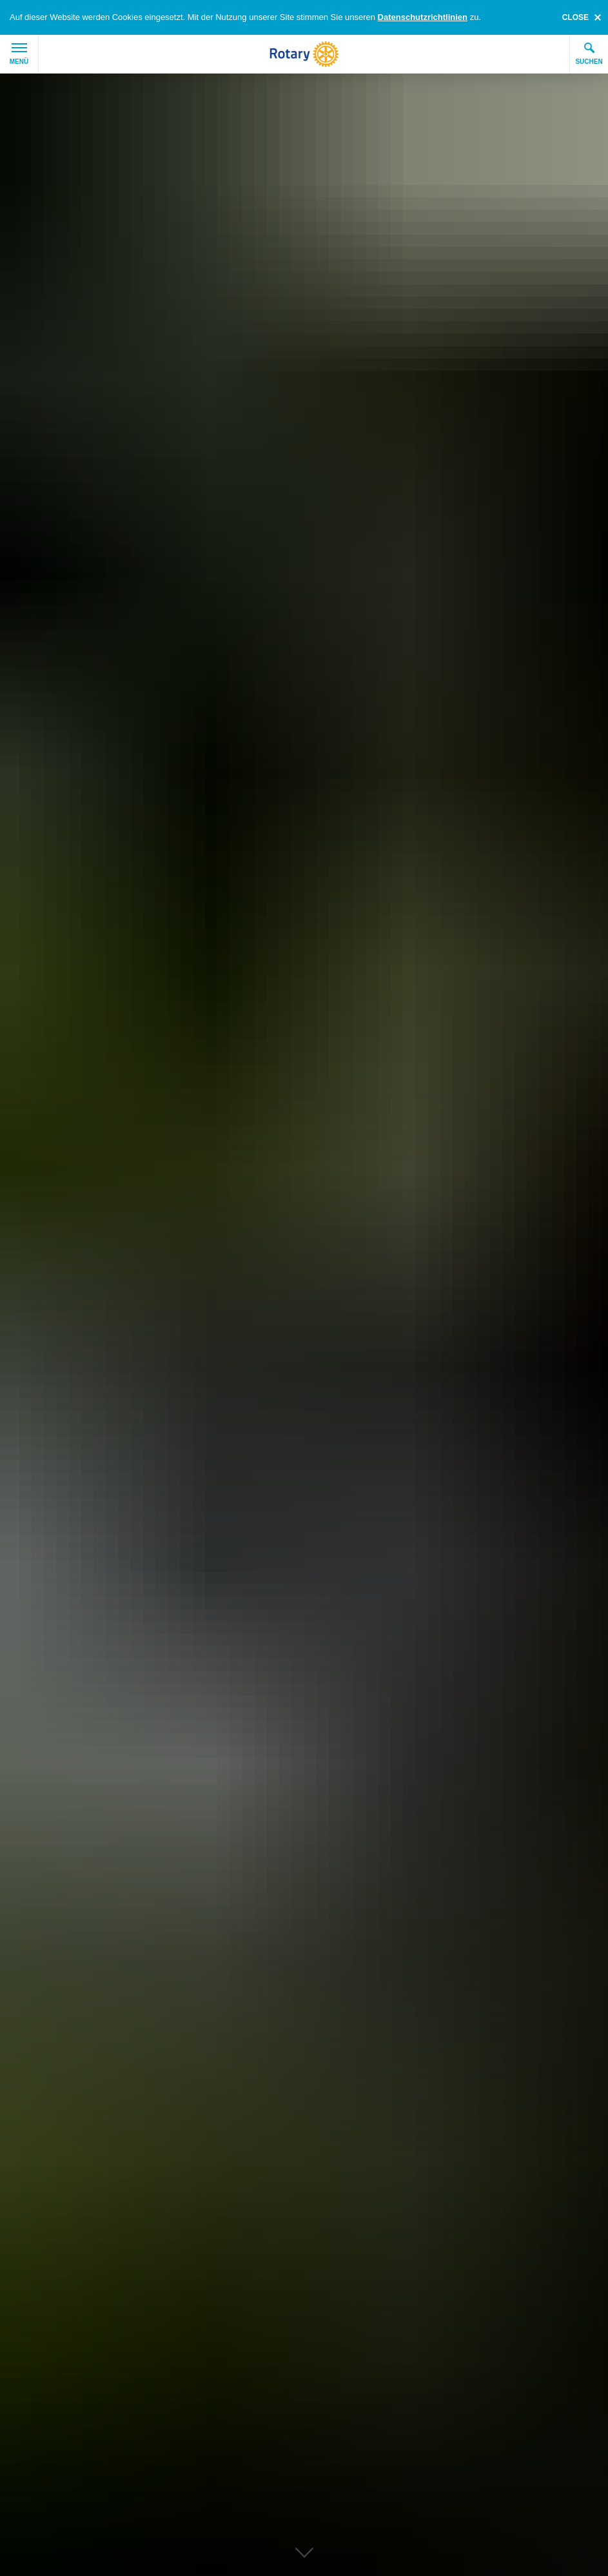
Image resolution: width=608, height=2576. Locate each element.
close (575, 17)
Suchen (588, 53)
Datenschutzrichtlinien (422, 17)
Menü (19, 54)
